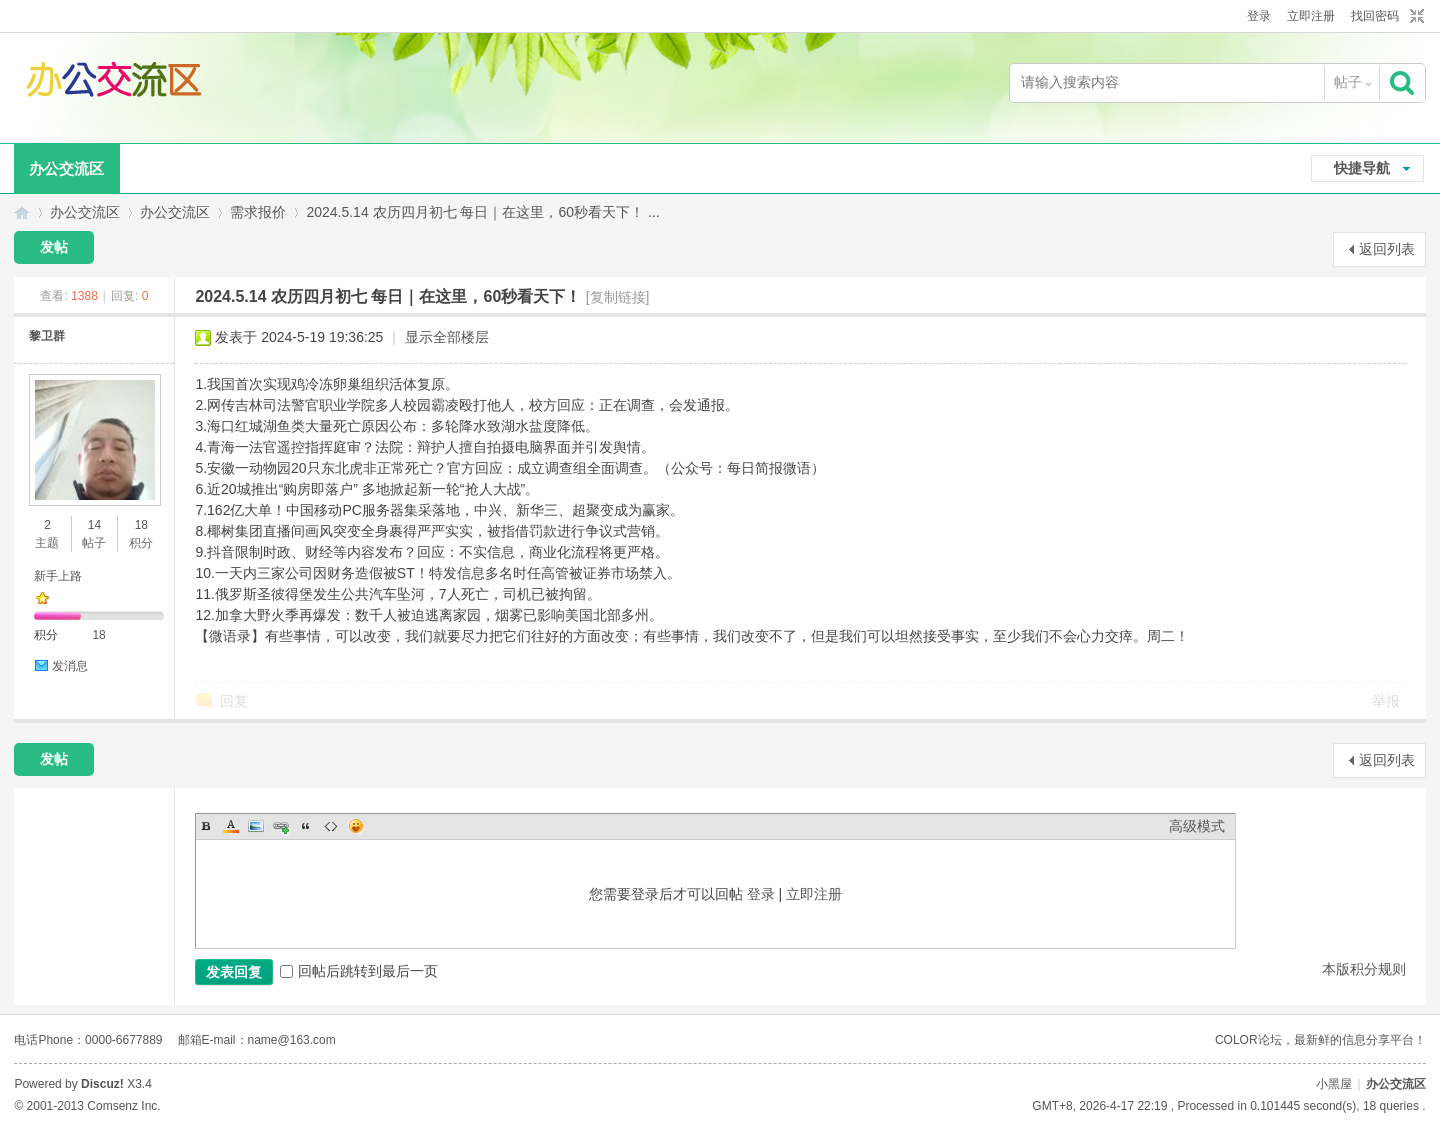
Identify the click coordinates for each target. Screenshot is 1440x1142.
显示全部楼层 (447, 337)
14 (94, 525)
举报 (1386, 701)
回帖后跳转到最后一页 (359, 971)
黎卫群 (47, 336)
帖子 (1348, 82)
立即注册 (1311, 16)
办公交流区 (66, 168)
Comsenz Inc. (123, 1106)
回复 (234, 701)
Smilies (356, 826)
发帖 (54, 247)
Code (331, 826)
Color (231, 826)
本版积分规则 (1364, 969)
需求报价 (258, 212)
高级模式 (1197, 826)
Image (256, 826)
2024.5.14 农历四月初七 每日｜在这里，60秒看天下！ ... (482, 212)
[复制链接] (618, 297)
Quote (306, 826)
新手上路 (58, 576)
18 (141, 525)
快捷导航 (1362, 168)
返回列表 (1387, 249)
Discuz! (102, 1084)
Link (281, 826)
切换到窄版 (1414, 17)
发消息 (70, 666)
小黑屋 (1334, 1084)
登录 (1259, 16)
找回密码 (1375, 16)
